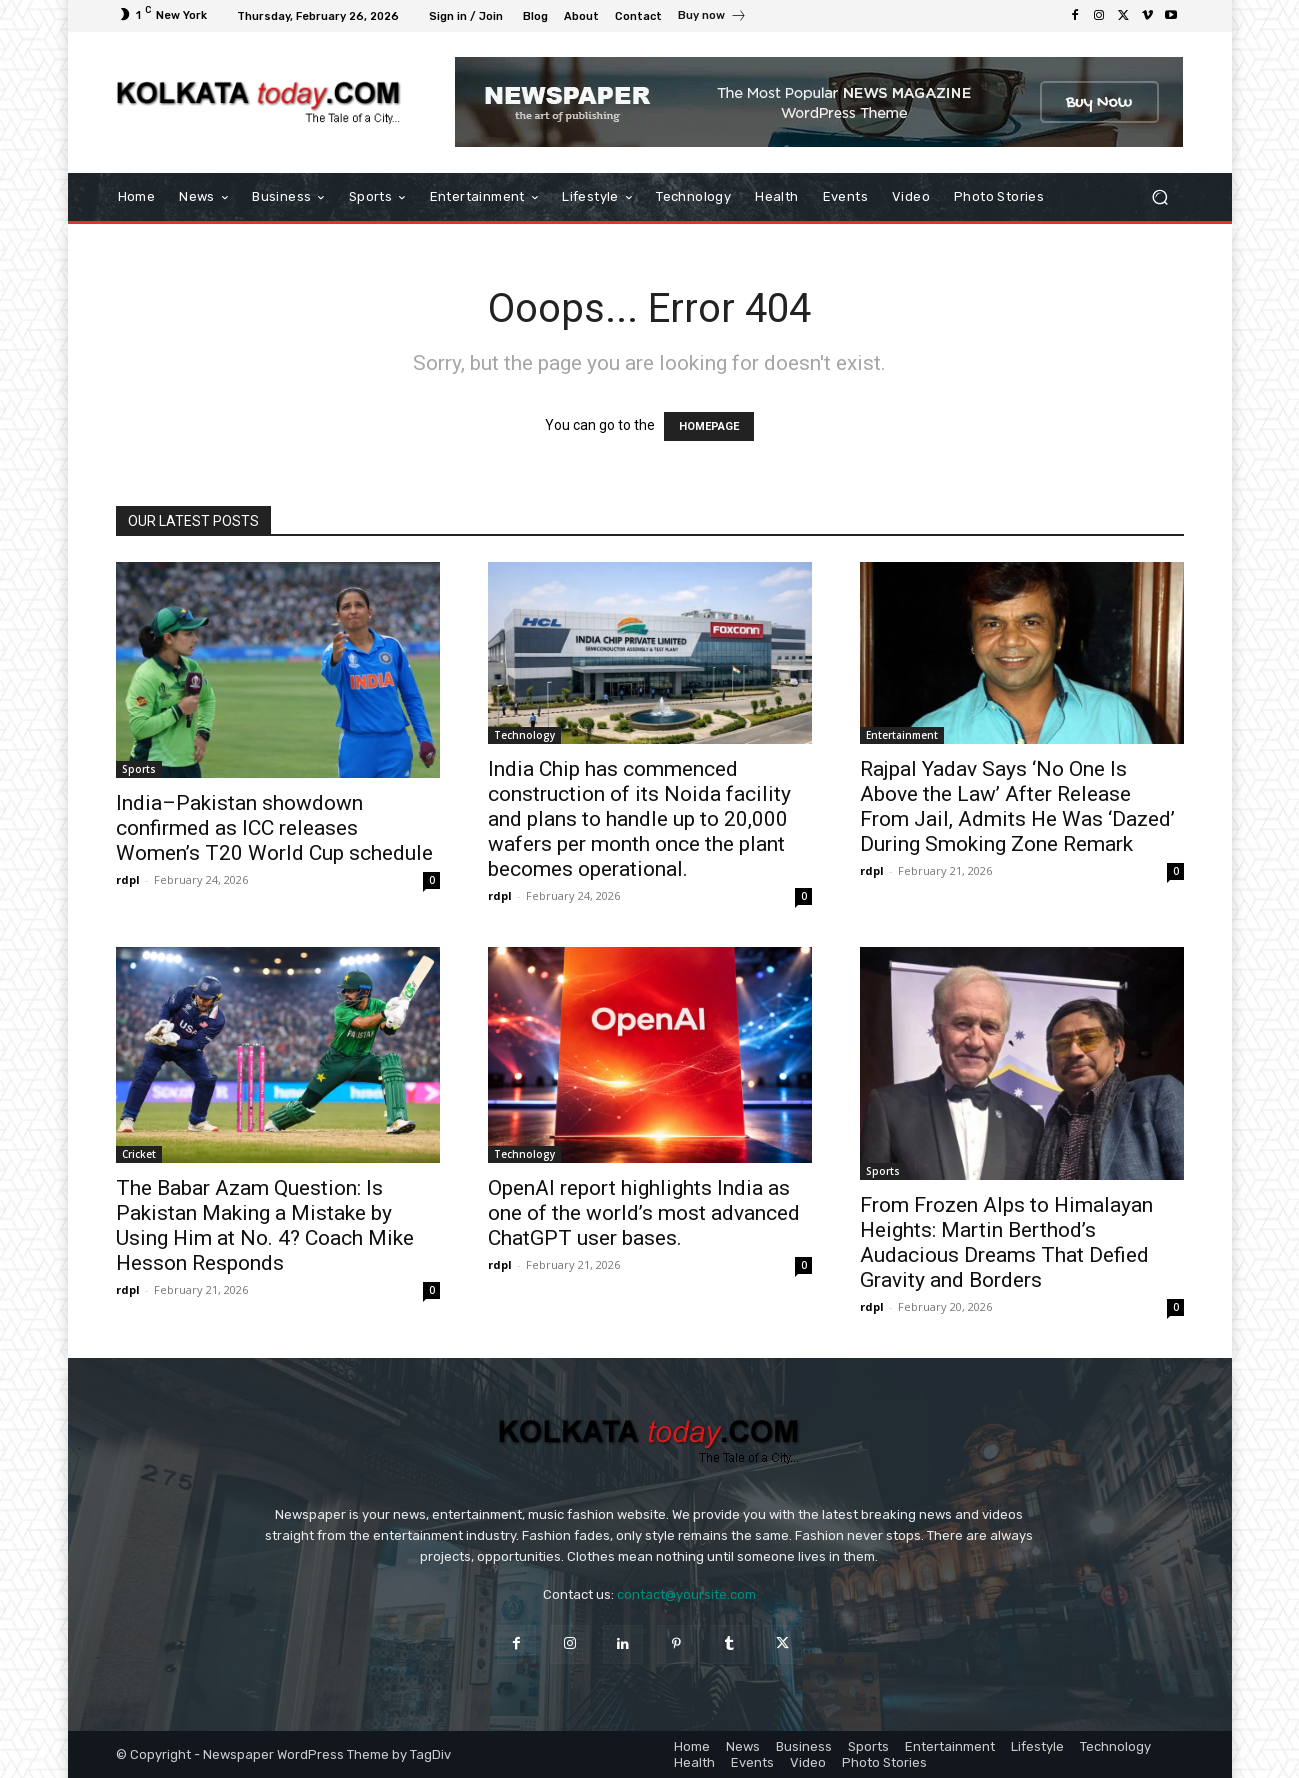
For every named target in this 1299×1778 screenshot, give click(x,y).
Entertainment (902, 735)
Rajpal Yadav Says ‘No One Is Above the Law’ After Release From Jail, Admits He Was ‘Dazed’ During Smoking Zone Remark (1017, 806)
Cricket (139, 1154)
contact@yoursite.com (686, 1594)
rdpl (128, 879)
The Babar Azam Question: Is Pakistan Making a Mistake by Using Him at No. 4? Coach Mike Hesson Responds (265, 1225)
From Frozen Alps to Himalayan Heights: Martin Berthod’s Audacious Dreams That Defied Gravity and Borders (1006, 1242)
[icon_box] (712, 18)
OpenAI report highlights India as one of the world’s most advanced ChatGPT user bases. (644, 1213)
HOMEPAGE (709, 426)
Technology (524, 735)
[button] (1160, 197)
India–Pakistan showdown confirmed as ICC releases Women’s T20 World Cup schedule (274, 828)
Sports (139, 769)
